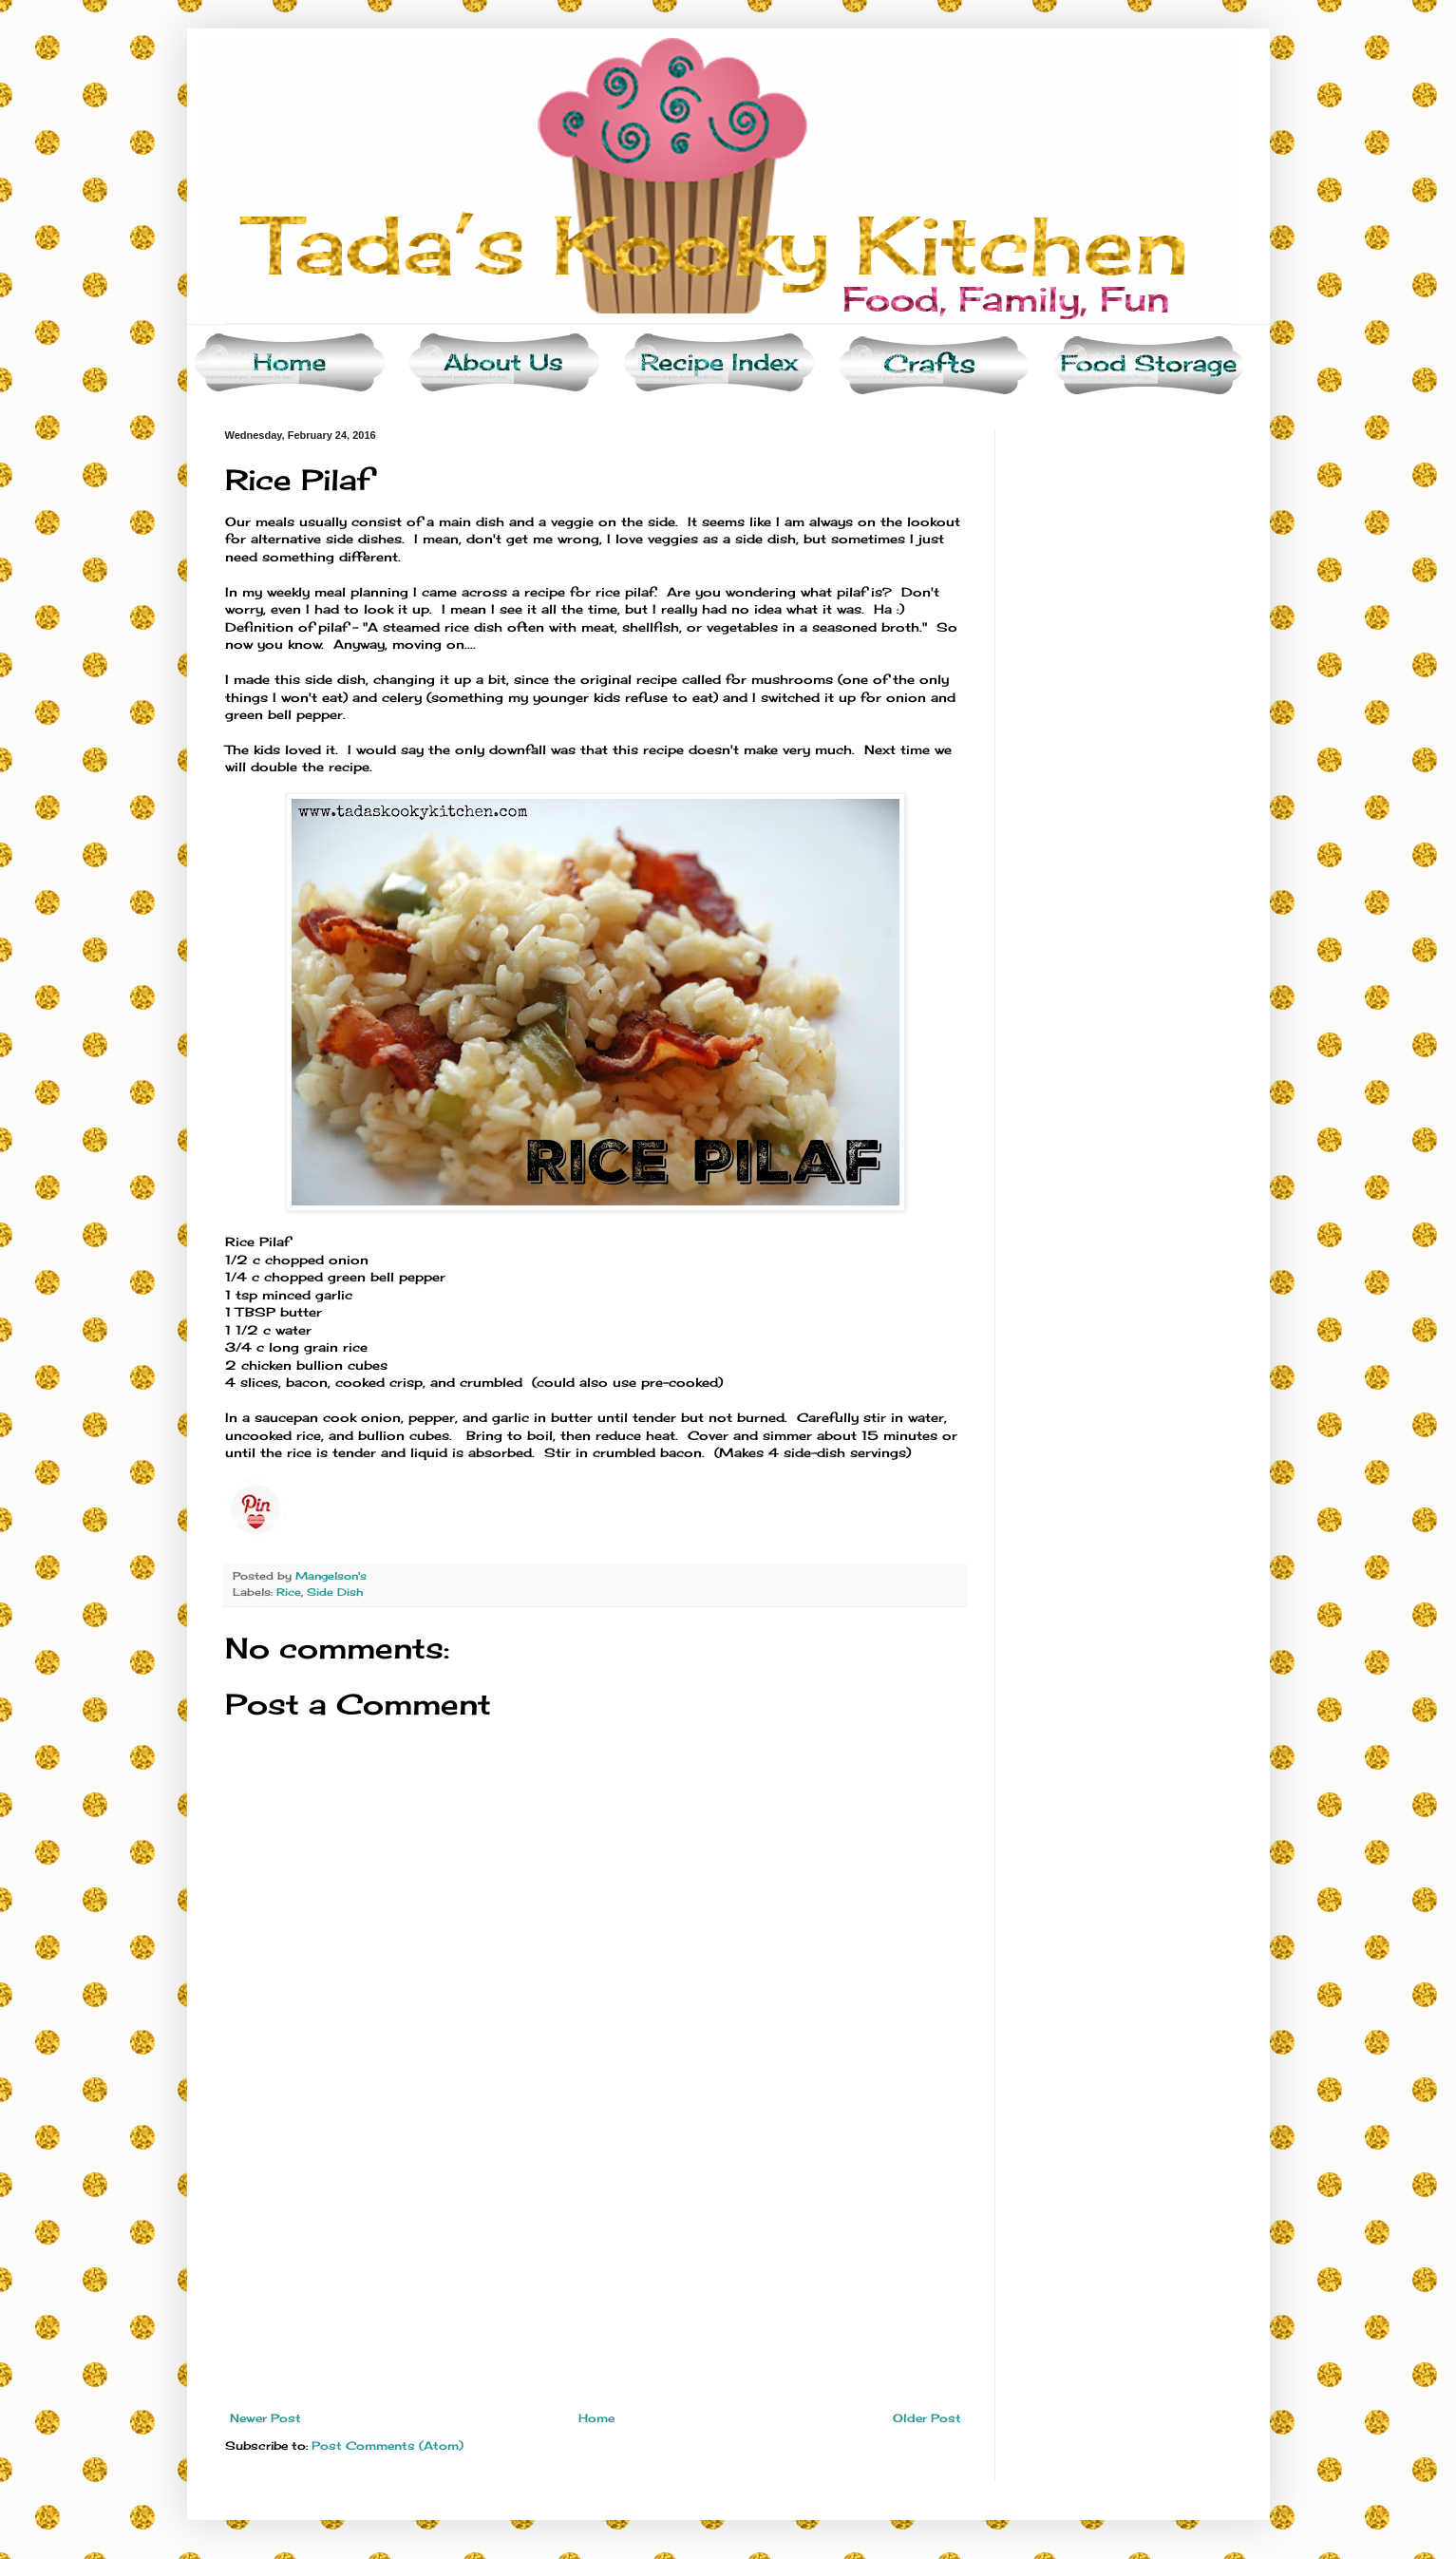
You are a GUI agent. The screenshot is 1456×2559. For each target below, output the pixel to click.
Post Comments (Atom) (387, 2445)
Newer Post (265, 2418)
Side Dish (335, 1592)
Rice (288, 1592)
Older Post (927, 2418)
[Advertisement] (595, 2269)
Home (596, 2418)
